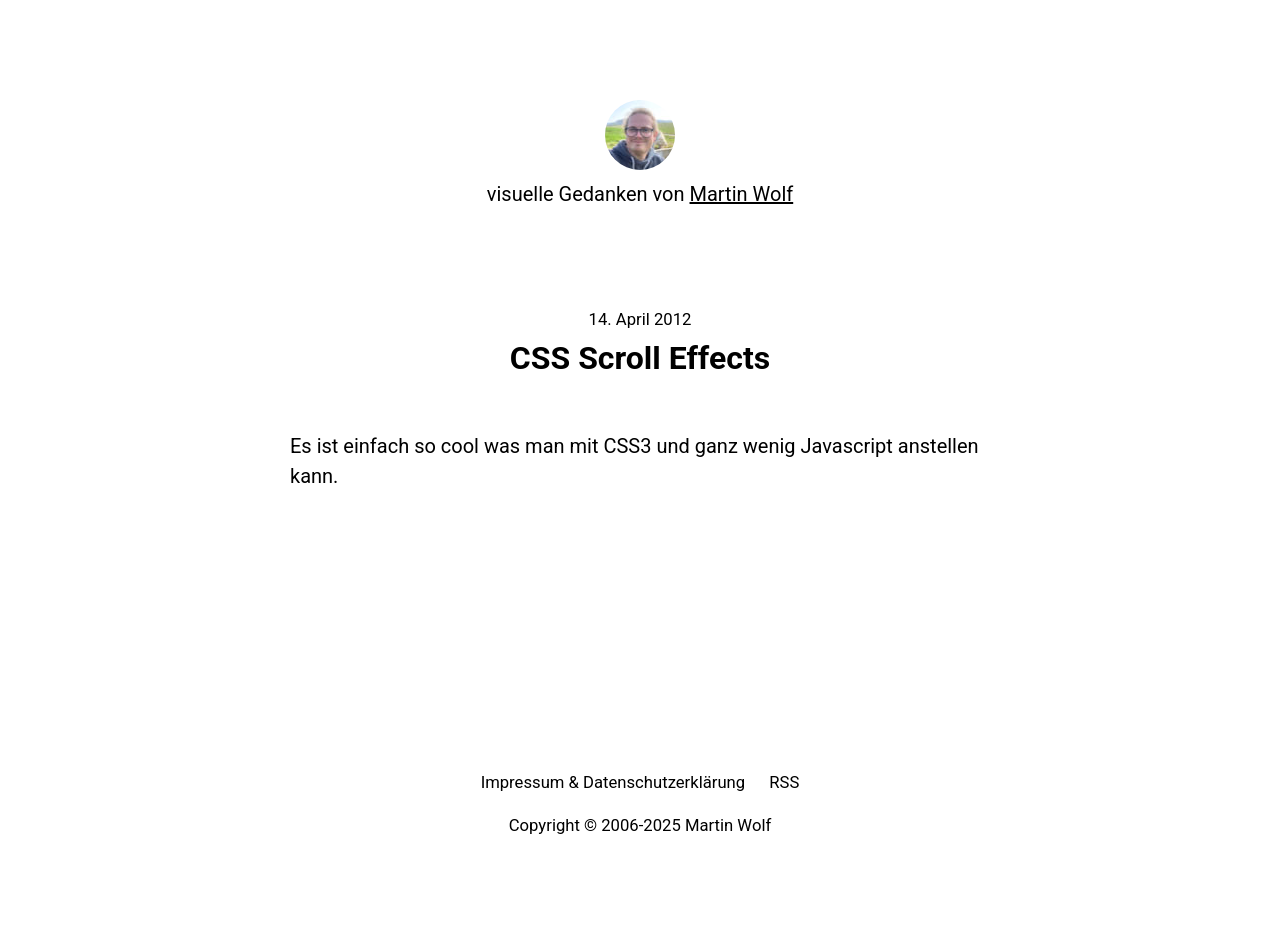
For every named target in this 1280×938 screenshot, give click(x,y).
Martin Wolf (742, 194)
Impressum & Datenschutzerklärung (613, 782)
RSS (784, 782)
